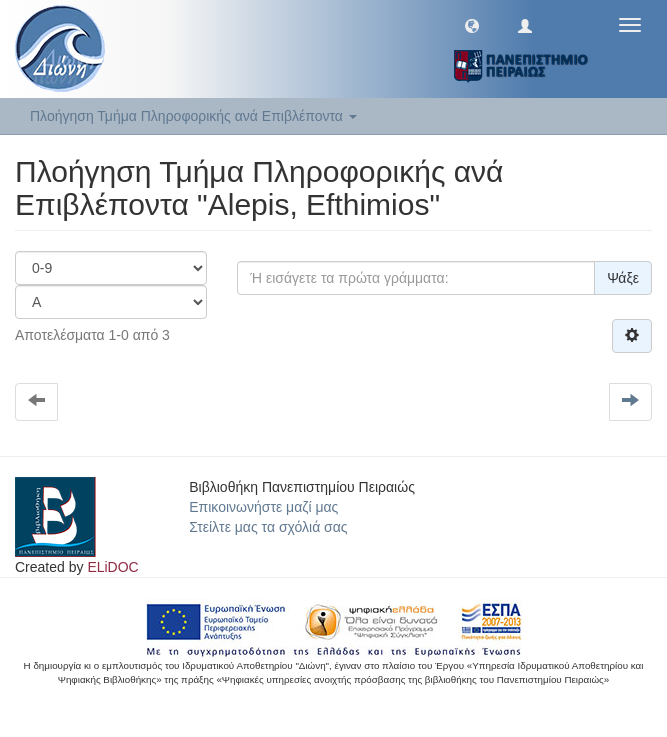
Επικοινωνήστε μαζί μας (263, 507)
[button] (472, 25)
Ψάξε (623, 278)
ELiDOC (112, 567)
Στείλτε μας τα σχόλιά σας (268, 527)
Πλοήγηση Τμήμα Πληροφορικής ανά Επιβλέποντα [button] (193, 116)
